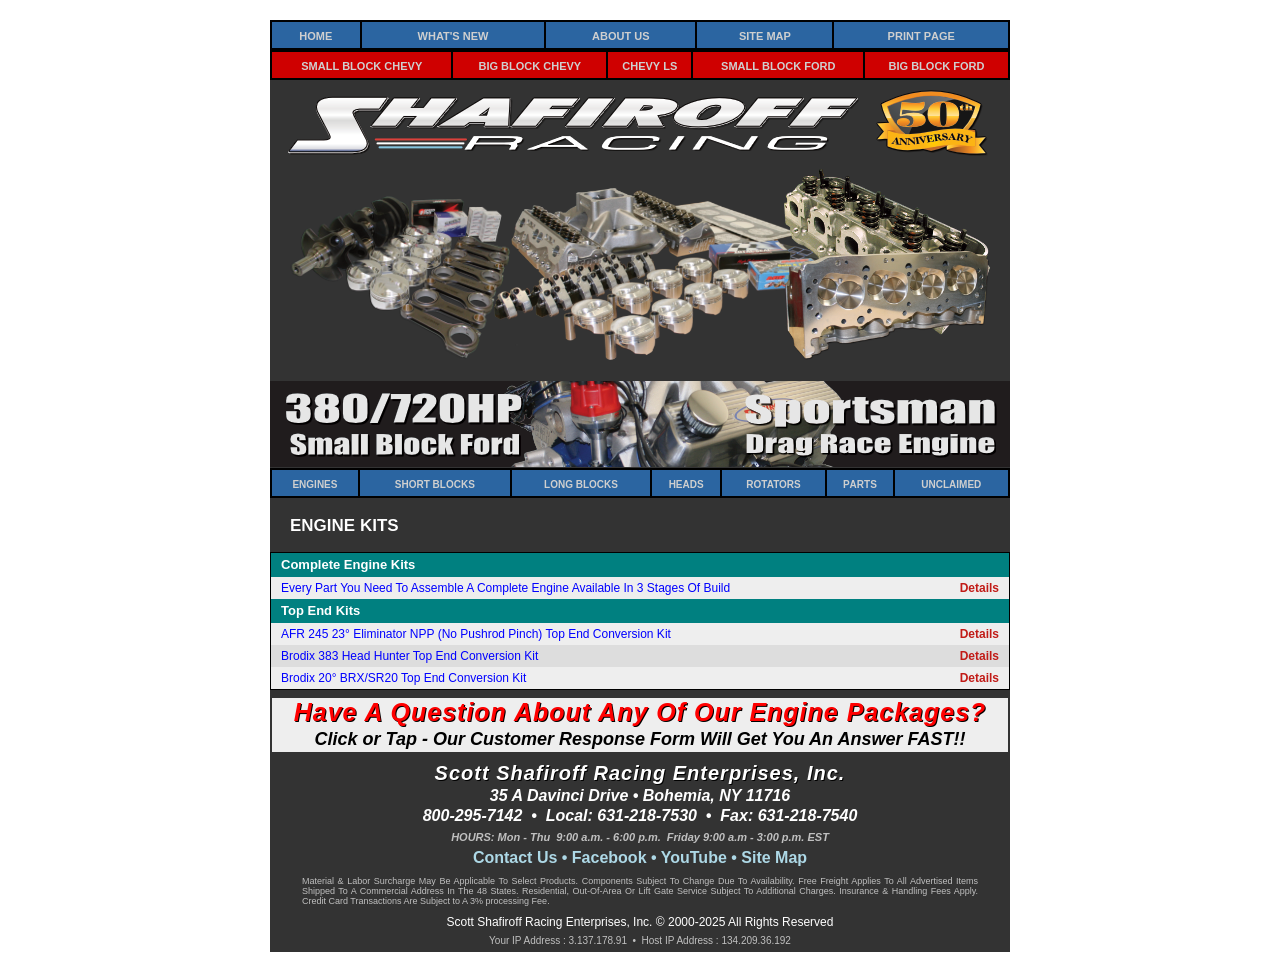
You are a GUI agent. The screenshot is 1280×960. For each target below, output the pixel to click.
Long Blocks (581, 483)
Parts (860, 483)
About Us (620, 34)
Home (315, 34)
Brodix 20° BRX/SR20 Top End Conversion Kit (403, 678)
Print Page (921, 34)
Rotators (773, 483)
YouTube (694, 857)
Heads (686, 483)
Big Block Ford (937, 64)
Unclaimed (951, 483)
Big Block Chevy (530, 64)
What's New (453, 34)
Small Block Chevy (361, 64)
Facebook (609, 857)
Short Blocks (435, 483)
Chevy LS (649, 64)
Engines (314, 483)
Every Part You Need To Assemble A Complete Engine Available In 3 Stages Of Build (505, 588)
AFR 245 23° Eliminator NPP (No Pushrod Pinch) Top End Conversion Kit (476, 634)
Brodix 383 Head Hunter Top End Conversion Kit (409, 656)
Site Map (765, 34)
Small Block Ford (778, 64)
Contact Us (515, 857)
